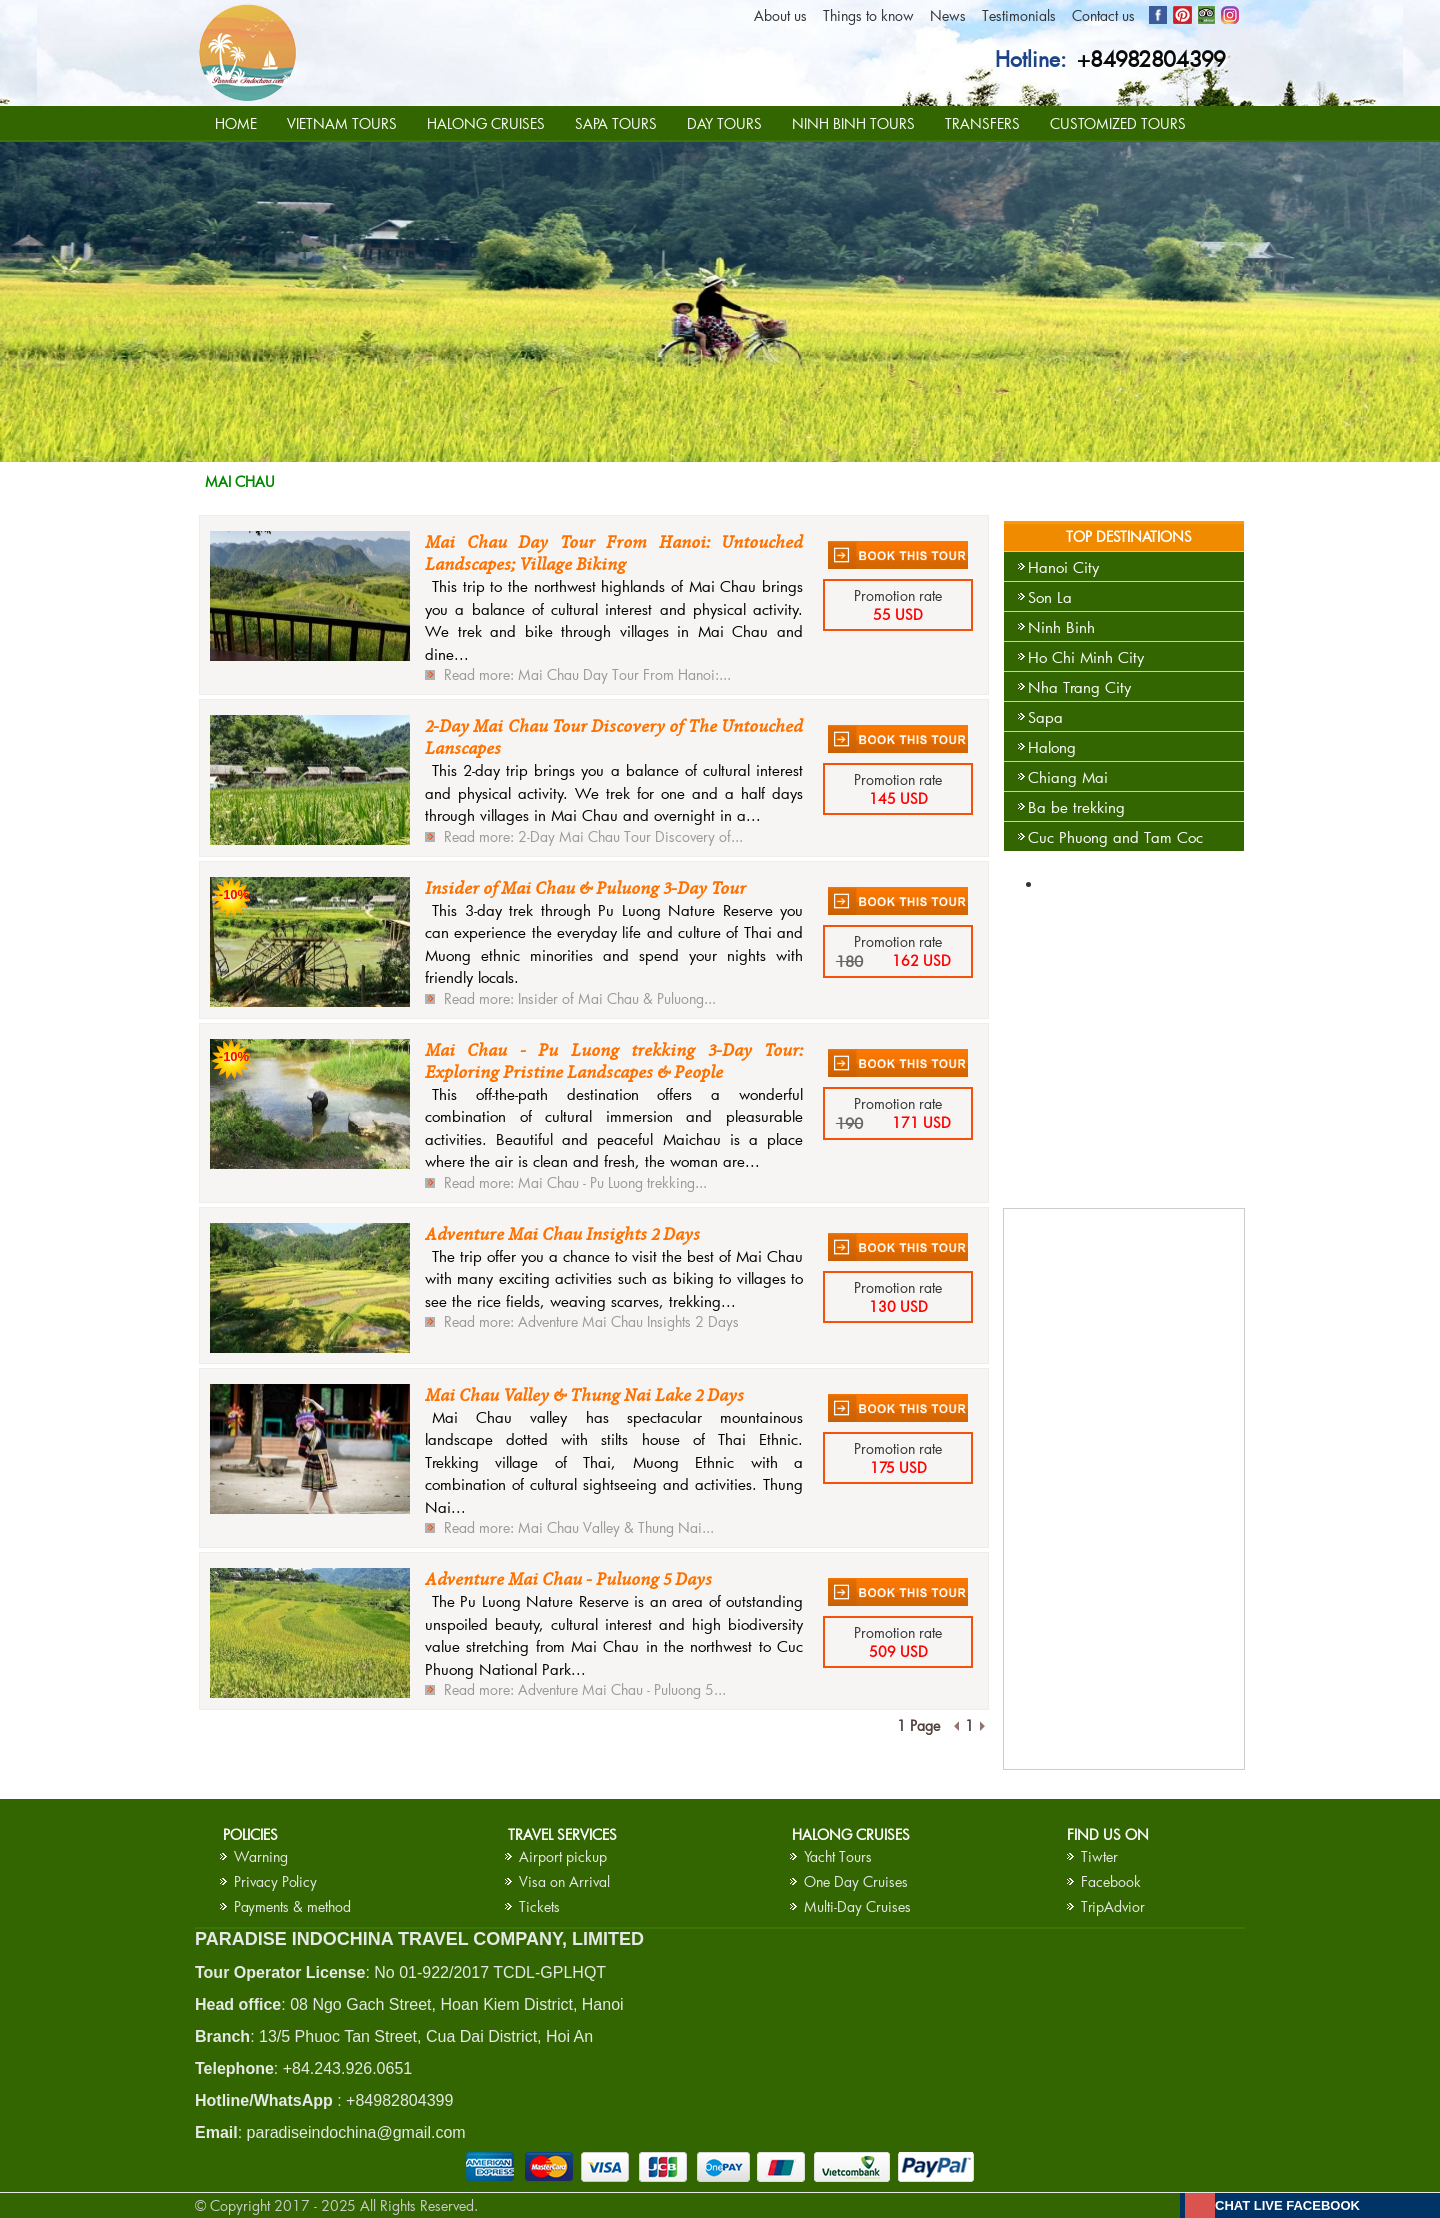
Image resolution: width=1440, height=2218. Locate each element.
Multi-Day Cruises (857, 1906)
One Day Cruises (856, 1881)
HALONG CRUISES (486, 123)
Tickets (539, 1906)
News (948, 15)
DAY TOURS (724, 123)
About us (780, 15)
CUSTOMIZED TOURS (1118, 123)
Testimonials (1019, 15)
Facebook (1111, 1881)
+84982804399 (1151, 59)
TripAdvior (1113, 1906)
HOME (236, 123)
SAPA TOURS (616, 123)
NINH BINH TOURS (853, 123)
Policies (250, 1834)
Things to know (868, 15)
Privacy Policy (275, 1881)
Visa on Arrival (564, 1881)
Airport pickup (563, 1856)
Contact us (1103, 15)
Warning (261, 1856)
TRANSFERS (982, 123)
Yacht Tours (838, 1856)
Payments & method (292, 1906)
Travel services (562, 1834)
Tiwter (1099, 1856)
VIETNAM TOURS (342, 123)
